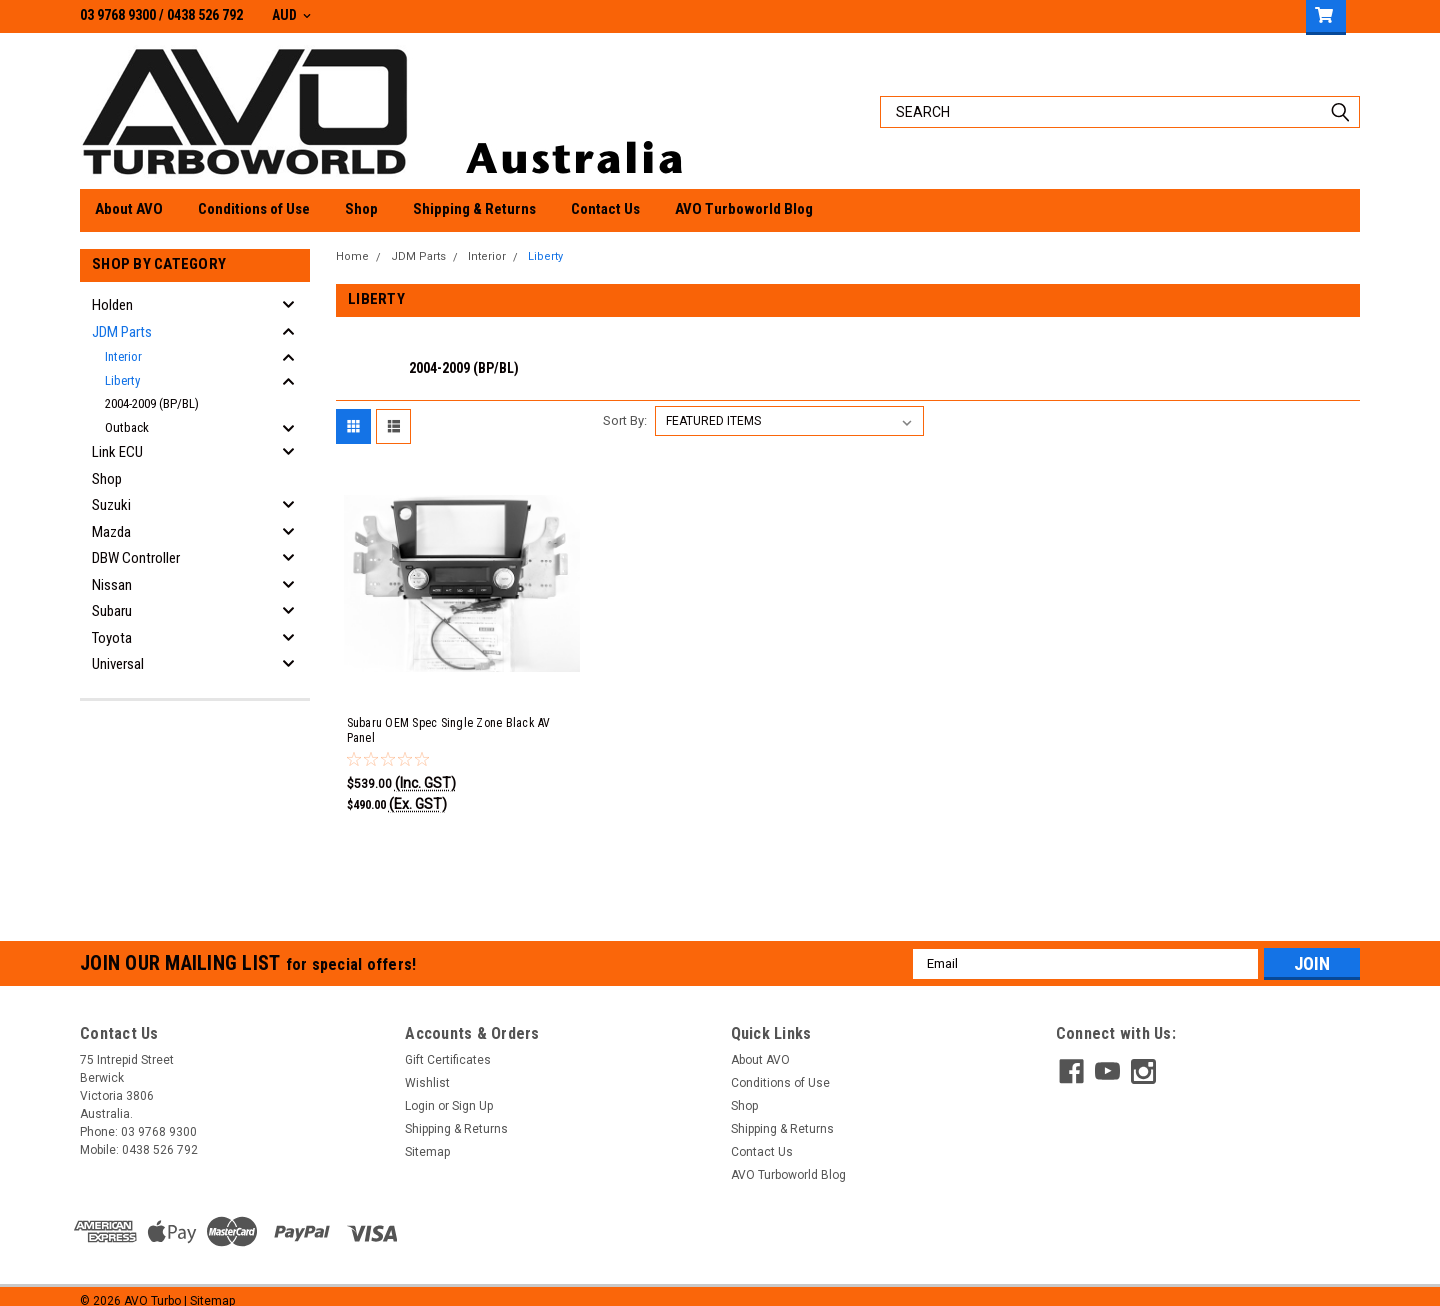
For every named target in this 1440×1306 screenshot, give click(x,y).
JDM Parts (122, 332)
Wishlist (427, 1068)
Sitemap (427, 1137)
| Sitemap (209, 1286)
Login (420, 1091)
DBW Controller (136, 558)
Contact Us (605, 209)
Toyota (112, 638)
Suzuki (111, 505)
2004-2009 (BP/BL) (152, 403)
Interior (123, 356)
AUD (291, 15)
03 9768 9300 (118, 15)
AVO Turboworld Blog (744, 209)
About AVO (129, 209)
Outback (127, 427)
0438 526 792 (205, 15)
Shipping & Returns (474, 209)
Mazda (111, 532)
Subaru (112, 611)
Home (352, 256)
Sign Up (472, 1091)
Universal (118, 664)
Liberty (122, 380)
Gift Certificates (448, 1045)
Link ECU (117, 452)
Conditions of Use (254, 209)
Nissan (112, 585)
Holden (112, 305)
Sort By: (625, 405)
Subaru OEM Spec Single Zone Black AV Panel (449, 715)
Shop (361, 209)
